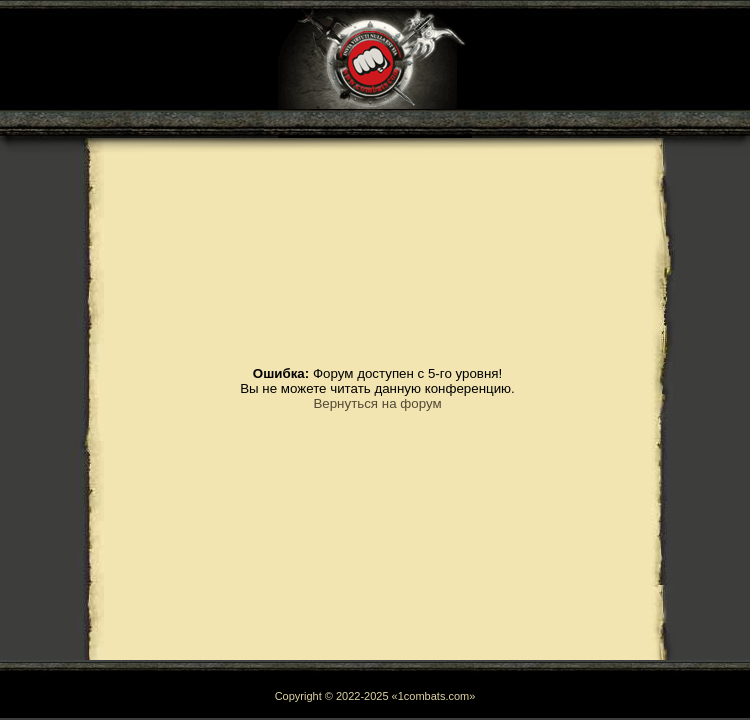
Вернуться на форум (377, 403)
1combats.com (434, 696)
